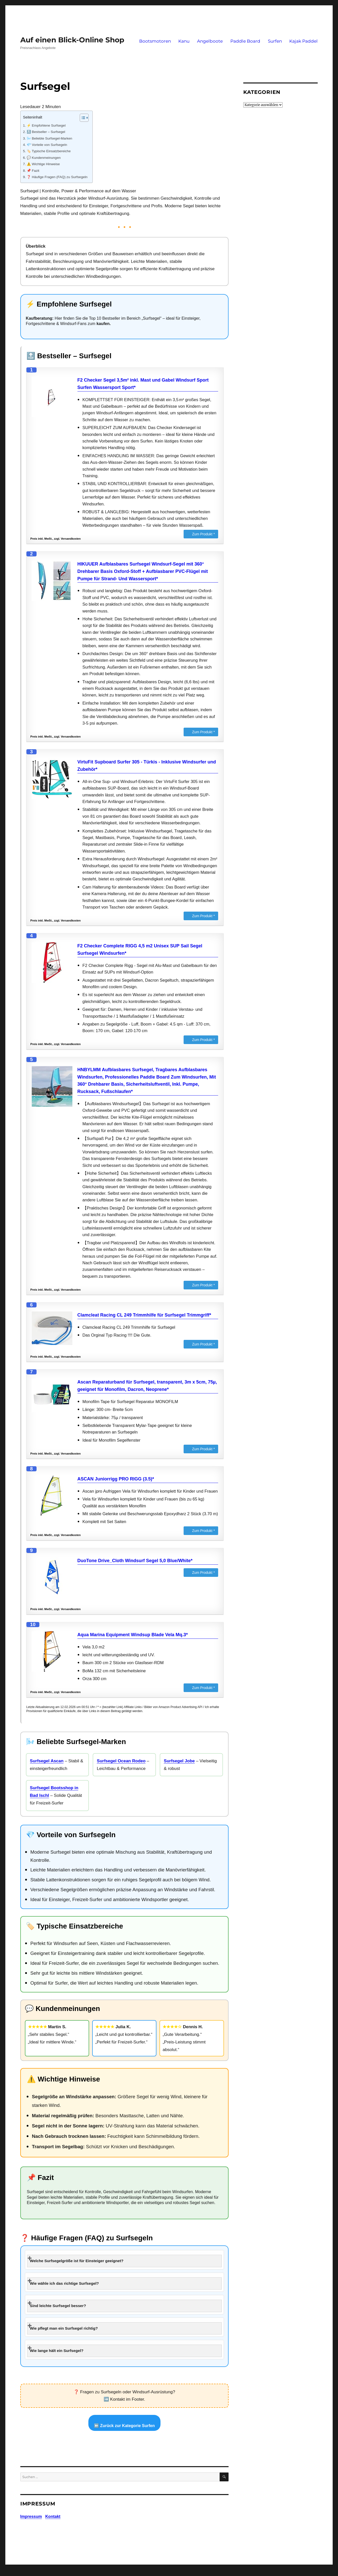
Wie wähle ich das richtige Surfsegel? (68, 2284)
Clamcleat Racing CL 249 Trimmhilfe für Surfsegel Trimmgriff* (144, 1315)
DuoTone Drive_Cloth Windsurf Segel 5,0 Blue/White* (135, 1560)
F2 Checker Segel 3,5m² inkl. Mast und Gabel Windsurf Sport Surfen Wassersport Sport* (143, 384)
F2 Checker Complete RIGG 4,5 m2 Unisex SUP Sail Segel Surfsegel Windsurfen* (139, 949)
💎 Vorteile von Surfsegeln (47, 145)
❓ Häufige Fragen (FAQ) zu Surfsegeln (57, 177)
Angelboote (210, 41)
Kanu (183, 41)
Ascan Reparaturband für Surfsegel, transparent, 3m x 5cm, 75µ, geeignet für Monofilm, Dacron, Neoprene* (147, 1385)
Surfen (275, 41)
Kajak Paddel (303, 41)
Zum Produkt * (203, 534)
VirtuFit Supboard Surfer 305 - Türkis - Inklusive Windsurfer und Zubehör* (146, 765)
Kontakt (52, 2520)
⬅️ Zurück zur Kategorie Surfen (124, 2429)
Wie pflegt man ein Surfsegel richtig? (68, 2331)
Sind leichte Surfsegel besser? (61, 2308)
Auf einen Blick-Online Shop (72, 40)
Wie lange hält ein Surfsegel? (60, 2354)
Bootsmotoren (155, 41)
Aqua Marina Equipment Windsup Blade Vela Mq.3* (132, 1634)
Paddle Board (245, 41)
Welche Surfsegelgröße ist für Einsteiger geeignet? (82, 2261)
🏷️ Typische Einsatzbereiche (49, 151)
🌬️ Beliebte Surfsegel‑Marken (49, 138)
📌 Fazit (33, 171)
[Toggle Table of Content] (81, 117)
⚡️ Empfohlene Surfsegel (46, 125)
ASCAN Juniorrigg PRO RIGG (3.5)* (115, 1478)
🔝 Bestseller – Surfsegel (46, 132)
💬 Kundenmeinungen (44, 158)
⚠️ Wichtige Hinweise (43, 164)
